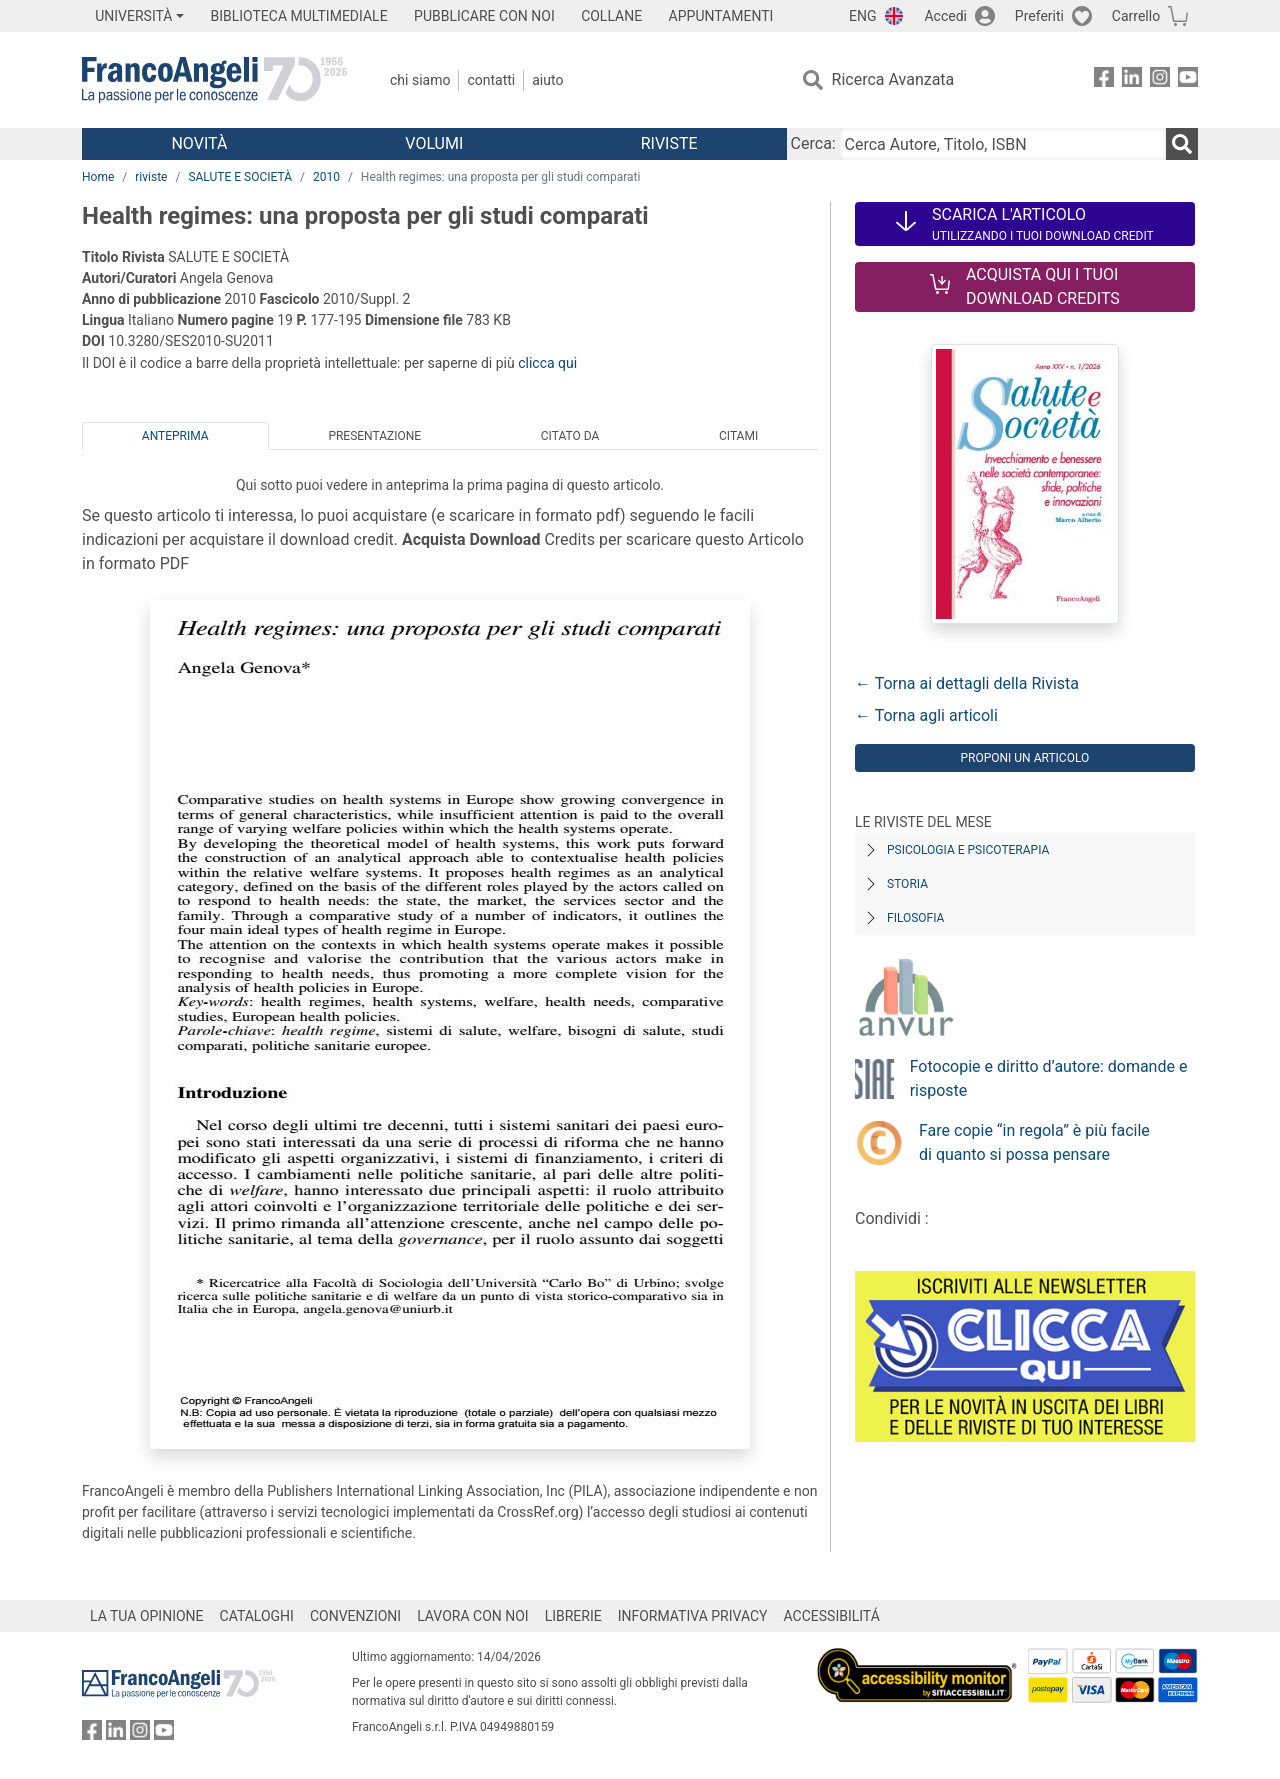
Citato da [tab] (570, 436)
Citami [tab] (738, 436)
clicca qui (547, 363)
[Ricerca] (1182, 144)
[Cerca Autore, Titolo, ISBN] (1003, 144)
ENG (862, 16)
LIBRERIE (573, 1616)
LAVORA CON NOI (473, 1616)
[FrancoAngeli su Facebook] (1104, 80)
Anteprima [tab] (175, 436)
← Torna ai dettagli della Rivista (967, 683)
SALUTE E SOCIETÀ (240, 177)
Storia (907, 884)
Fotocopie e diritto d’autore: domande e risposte (1049, 1078)
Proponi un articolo (1024, 758)
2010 (326, 177)
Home (98, 177)
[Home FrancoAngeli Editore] (214, 80)
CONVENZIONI (355, 1616)
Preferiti (1039, 16)
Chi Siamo (420, 80)
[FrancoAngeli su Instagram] (1160, 80)
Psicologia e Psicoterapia (968, 850)
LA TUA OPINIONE (147, 1616)
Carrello (1136, 16)
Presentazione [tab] (374, 436)
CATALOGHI (257, 1616)
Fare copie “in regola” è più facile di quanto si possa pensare (1034, 1142)
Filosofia (915, 918)
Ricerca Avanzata (893, 79)
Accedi (945, 16)
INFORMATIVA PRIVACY (693, 1616)
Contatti (491, 80)
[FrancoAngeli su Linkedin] (1132, 80)
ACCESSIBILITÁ (832, 1616)
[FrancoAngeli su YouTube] (1188, 80)
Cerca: (813, 143)
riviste (151, 177)
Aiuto (547, 80)
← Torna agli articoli (926, 715)
